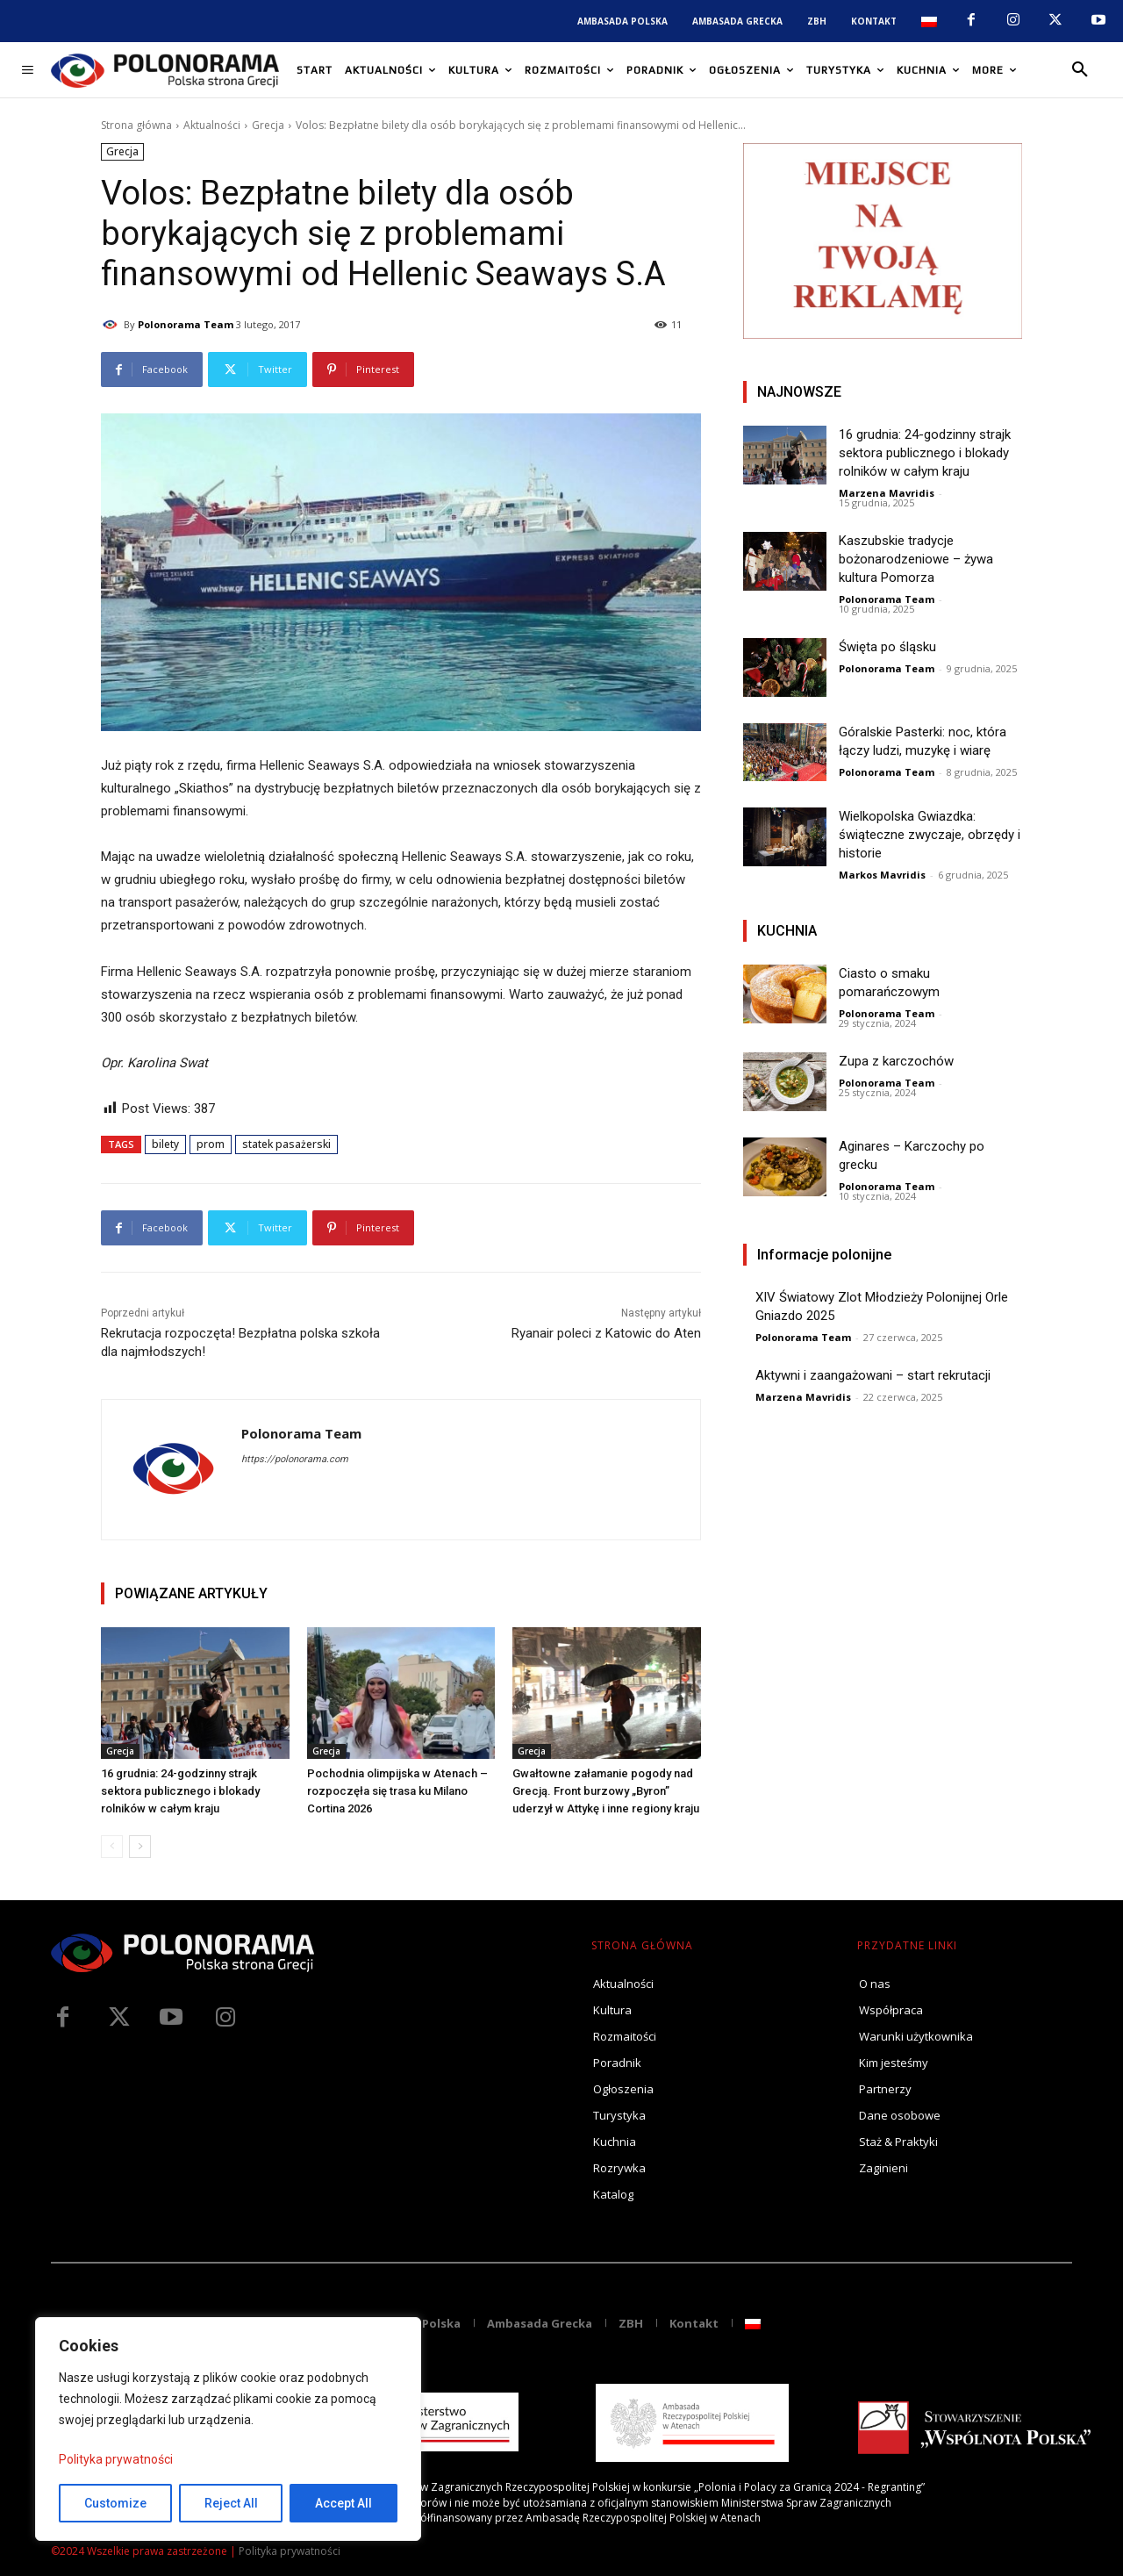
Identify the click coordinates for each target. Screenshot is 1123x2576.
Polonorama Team (185, 324)
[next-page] (140, 1846)
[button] (1080, 70)
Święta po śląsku (887, 647)
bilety (165, 1144)
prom (211, 1144)
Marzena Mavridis (886, 492)
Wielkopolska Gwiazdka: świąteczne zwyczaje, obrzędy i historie (929, 834)
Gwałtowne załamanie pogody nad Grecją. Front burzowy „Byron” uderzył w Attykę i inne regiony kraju (605, 1791)
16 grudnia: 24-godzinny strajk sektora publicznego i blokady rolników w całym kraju (180, 1791)
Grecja (268, 125)
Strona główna (136, 125)
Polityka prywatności (116, 2459)
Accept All (343, 2503)
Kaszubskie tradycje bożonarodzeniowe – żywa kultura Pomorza (916, 559)
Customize (115, 2503)
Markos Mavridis (882, 874)
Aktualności (211, 125)
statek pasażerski (286, 1144)
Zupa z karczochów (896, 1061)
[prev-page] (112, 1846)
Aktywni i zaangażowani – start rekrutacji (873, 1375)
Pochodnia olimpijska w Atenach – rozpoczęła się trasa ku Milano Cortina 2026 (397, 1791)
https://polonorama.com (294, 1459)
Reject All (231, 2503)
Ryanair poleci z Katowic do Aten (606, 1333)
